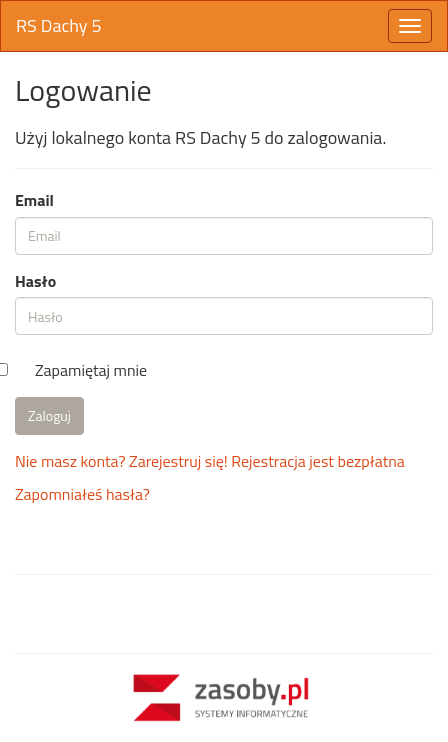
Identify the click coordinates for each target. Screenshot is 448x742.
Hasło (35, 281)
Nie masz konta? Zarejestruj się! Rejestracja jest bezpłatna (210, 461)
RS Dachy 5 (59, 25)
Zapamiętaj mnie (91, 370)
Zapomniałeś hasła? (82, 494)
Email (34, 200)
